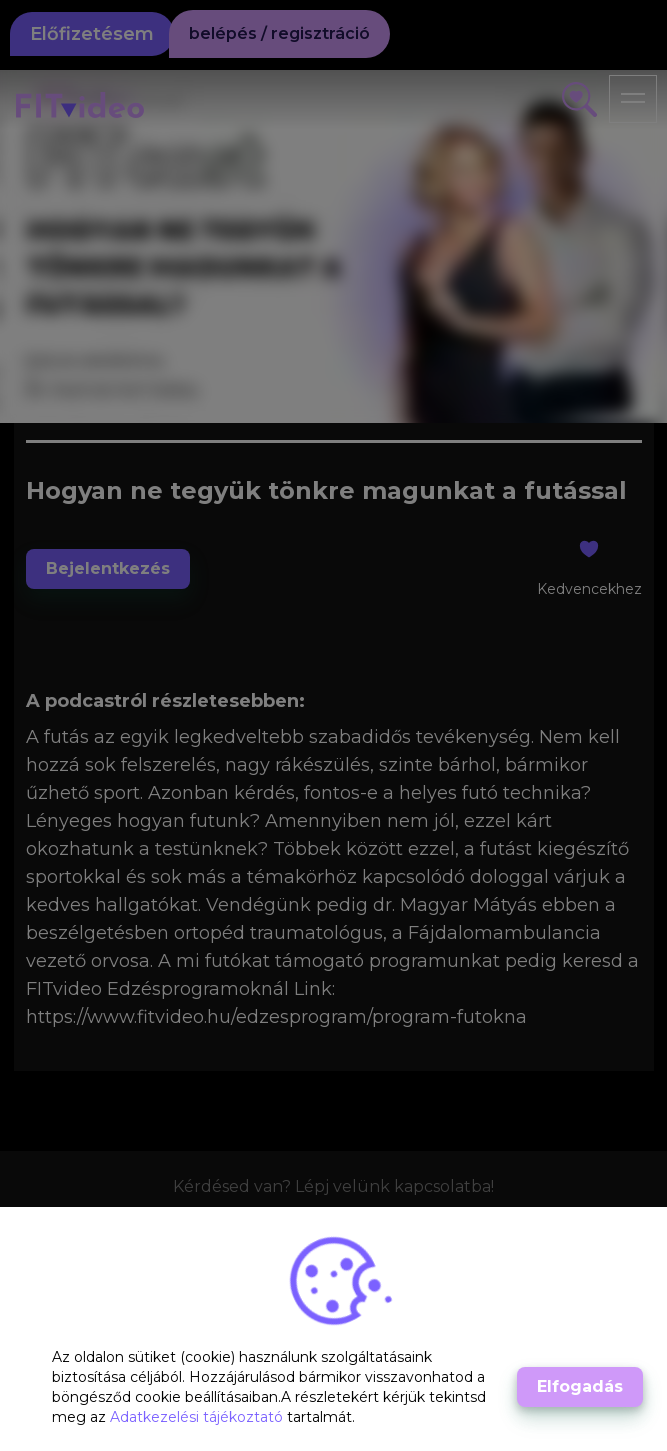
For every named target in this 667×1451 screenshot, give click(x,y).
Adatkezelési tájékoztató (198, 1417)
